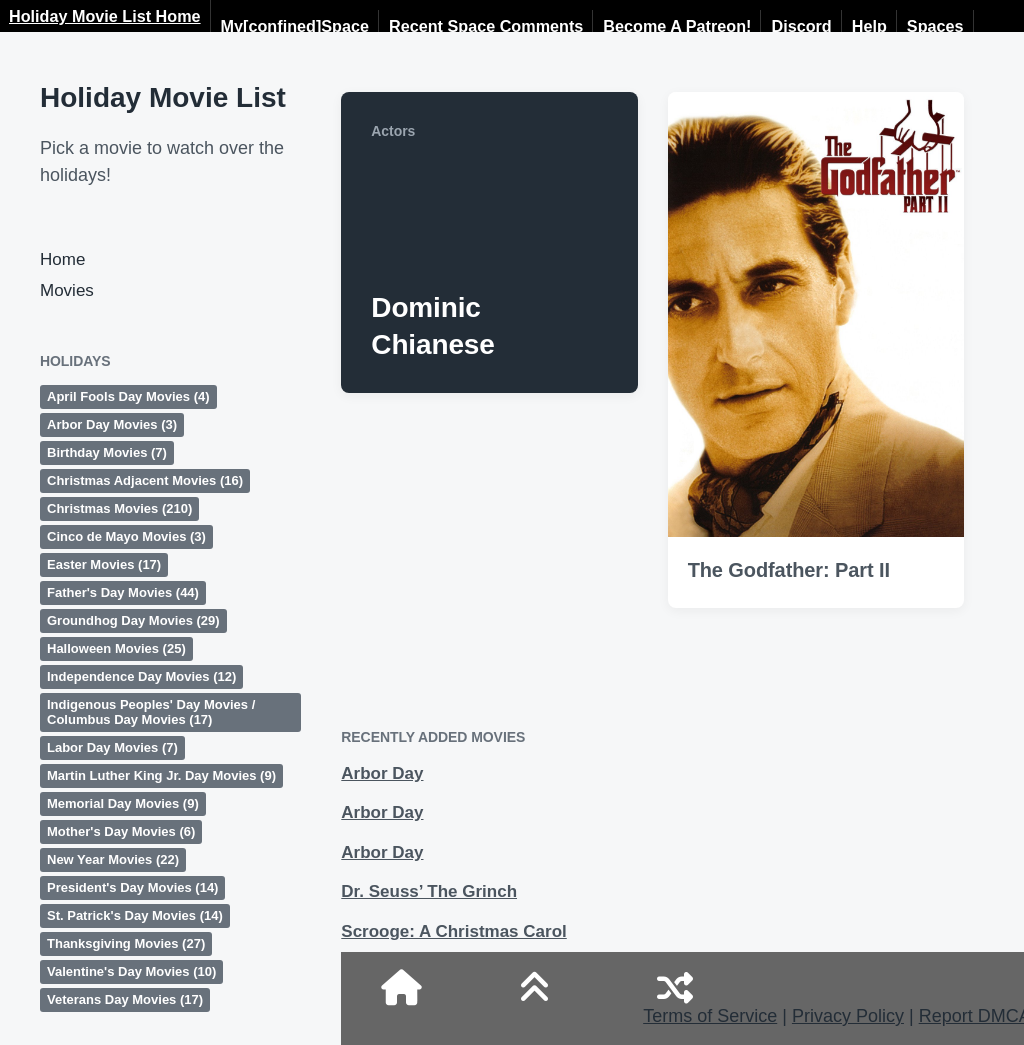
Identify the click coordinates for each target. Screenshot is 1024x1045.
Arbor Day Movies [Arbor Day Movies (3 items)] (112, 424)
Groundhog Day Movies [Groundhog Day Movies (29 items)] (133, 620)
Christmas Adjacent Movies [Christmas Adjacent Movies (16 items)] (145, 480)
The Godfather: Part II (789, 570)
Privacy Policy (848, 1016)
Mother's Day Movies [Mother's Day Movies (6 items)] (121, 831)
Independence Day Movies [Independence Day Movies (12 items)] (141, 676)
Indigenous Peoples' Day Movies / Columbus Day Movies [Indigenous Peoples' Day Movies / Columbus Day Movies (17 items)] (151, 712)
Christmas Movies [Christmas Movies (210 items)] (119, 508)
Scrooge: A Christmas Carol (453, 931)
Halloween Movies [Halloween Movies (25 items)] (116, 648)
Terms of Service (710, 1016)
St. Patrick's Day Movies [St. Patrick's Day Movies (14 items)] (135, 915)
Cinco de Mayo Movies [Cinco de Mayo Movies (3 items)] (126, 536)
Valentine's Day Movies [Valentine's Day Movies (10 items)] (131, 971)
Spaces (935, 26)
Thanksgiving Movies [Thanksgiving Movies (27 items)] (126, 943)
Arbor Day (382, 773)
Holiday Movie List (163, 97)
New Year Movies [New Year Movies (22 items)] (113, 859)
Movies (67, 290)
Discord (801, 26)
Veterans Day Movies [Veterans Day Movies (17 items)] (125, 999)
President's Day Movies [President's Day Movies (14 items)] (132, 887)
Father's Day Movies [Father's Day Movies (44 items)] (123, 592)
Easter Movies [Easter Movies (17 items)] (104, 564)
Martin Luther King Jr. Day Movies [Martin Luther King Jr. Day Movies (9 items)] (161, 775)
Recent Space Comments (486, 26)
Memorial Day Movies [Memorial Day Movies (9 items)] (123, 803)
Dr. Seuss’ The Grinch (429, 891)
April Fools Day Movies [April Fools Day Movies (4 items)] (128, 396)
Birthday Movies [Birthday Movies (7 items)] (107, 452)
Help (869, 26)
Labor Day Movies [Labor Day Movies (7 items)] (112, 747)
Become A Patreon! (677, 26)
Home (62, 259)
